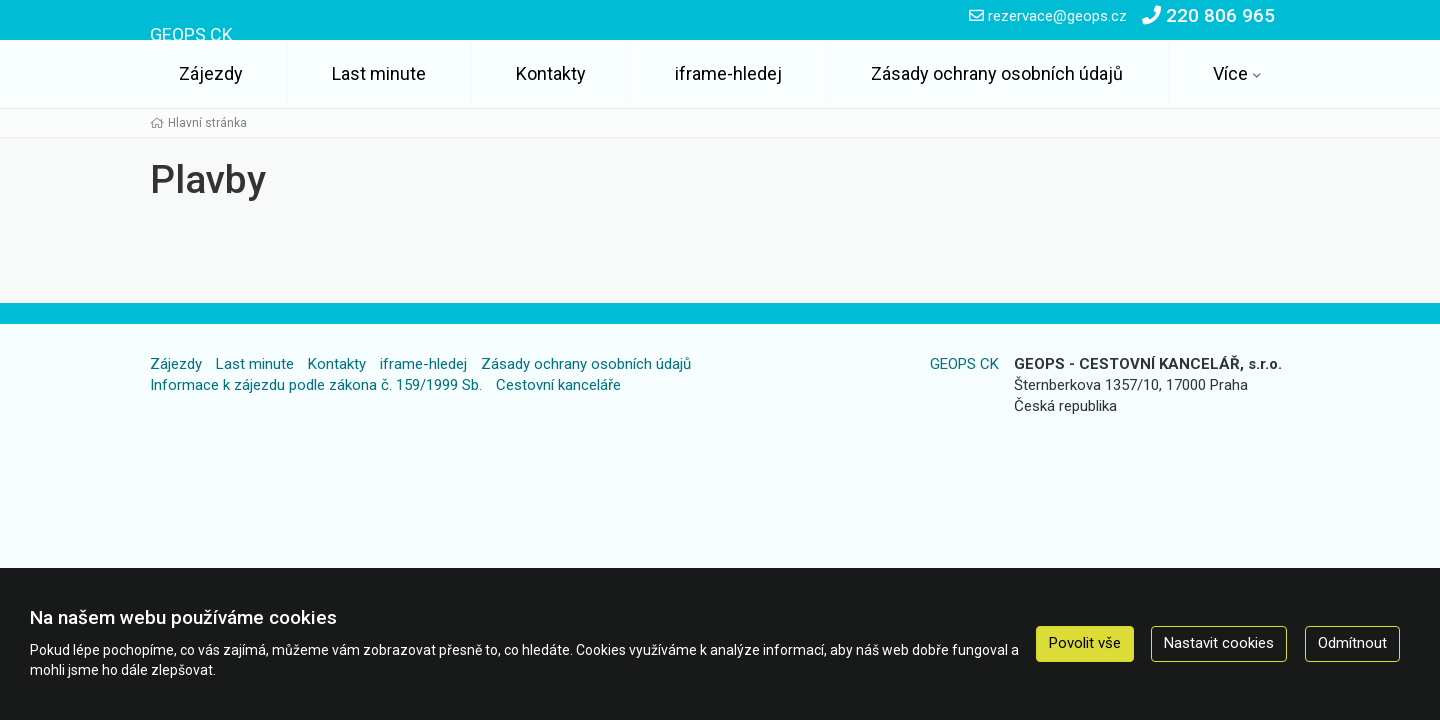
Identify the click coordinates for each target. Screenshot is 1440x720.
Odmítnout (1352, 643)
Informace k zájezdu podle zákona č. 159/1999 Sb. (316, 385)
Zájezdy (211, 73)
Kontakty (551, 73)
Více (1230, 73)
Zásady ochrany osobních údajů (997, 73)
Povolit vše (1085, 643)
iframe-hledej (728, 73)
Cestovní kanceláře (558, 385)
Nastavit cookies (1219, 643)
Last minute (379, 73)
